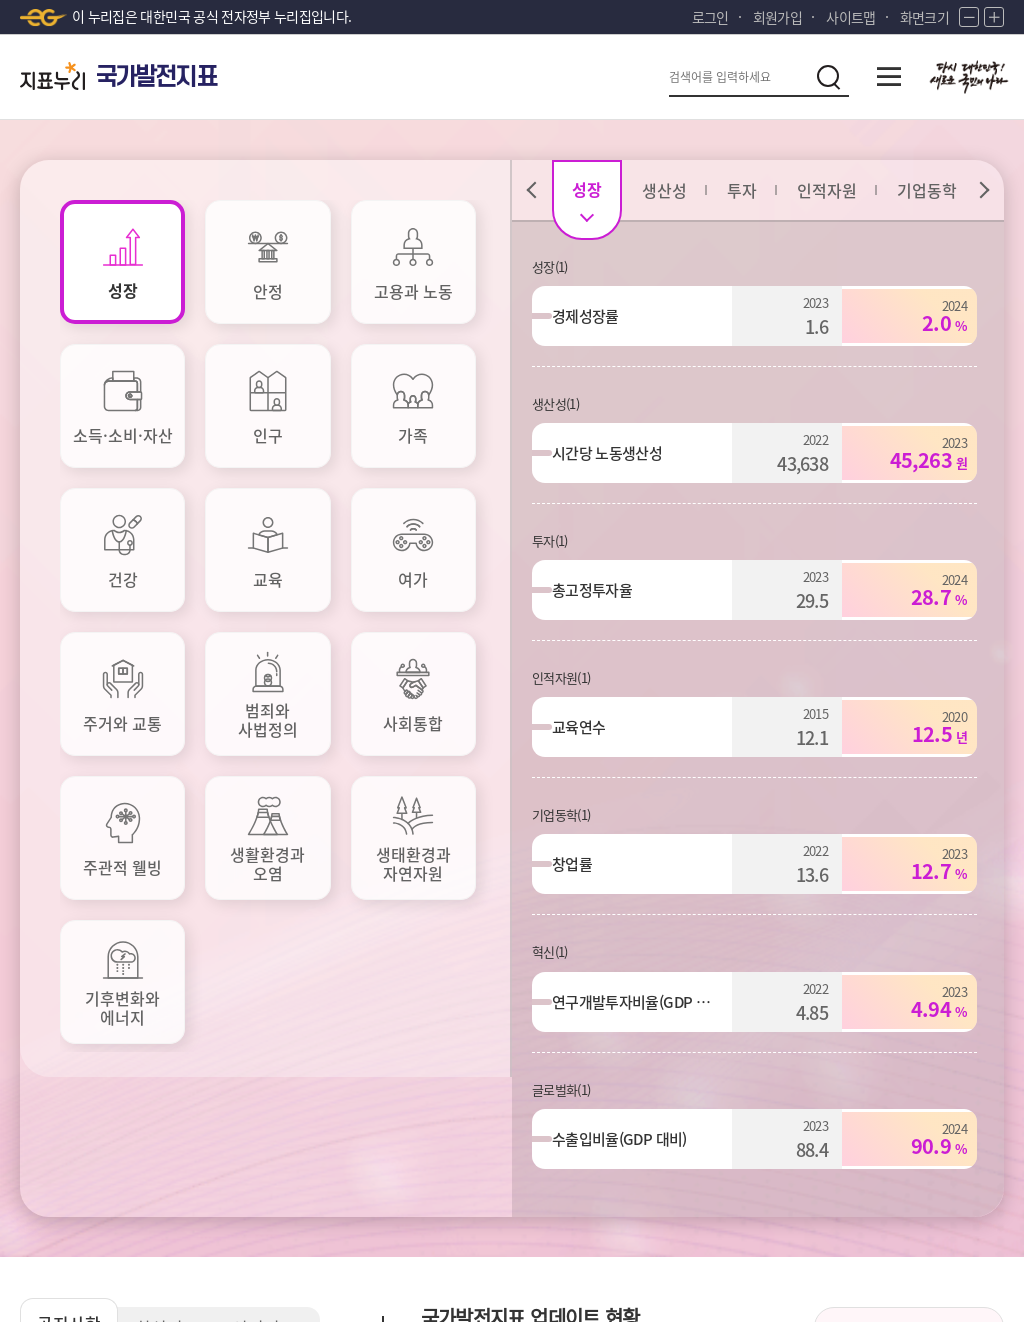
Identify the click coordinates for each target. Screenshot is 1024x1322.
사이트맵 (850, 17)
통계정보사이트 (854, 1159)
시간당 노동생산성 (617, 453)
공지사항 (70, 751)
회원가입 (777, 17)
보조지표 (544, 948)
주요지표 (544, 884)
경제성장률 (595, 316)
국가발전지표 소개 (909, 816)
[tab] (122, 262)
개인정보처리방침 (77, 1159)
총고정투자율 (602, 590)
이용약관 (352, 1159)
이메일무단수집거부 (229, 1159)
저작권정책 (447, 1159)
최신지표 (170, 756)
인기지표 (270, 756)
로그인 (710, 17)
